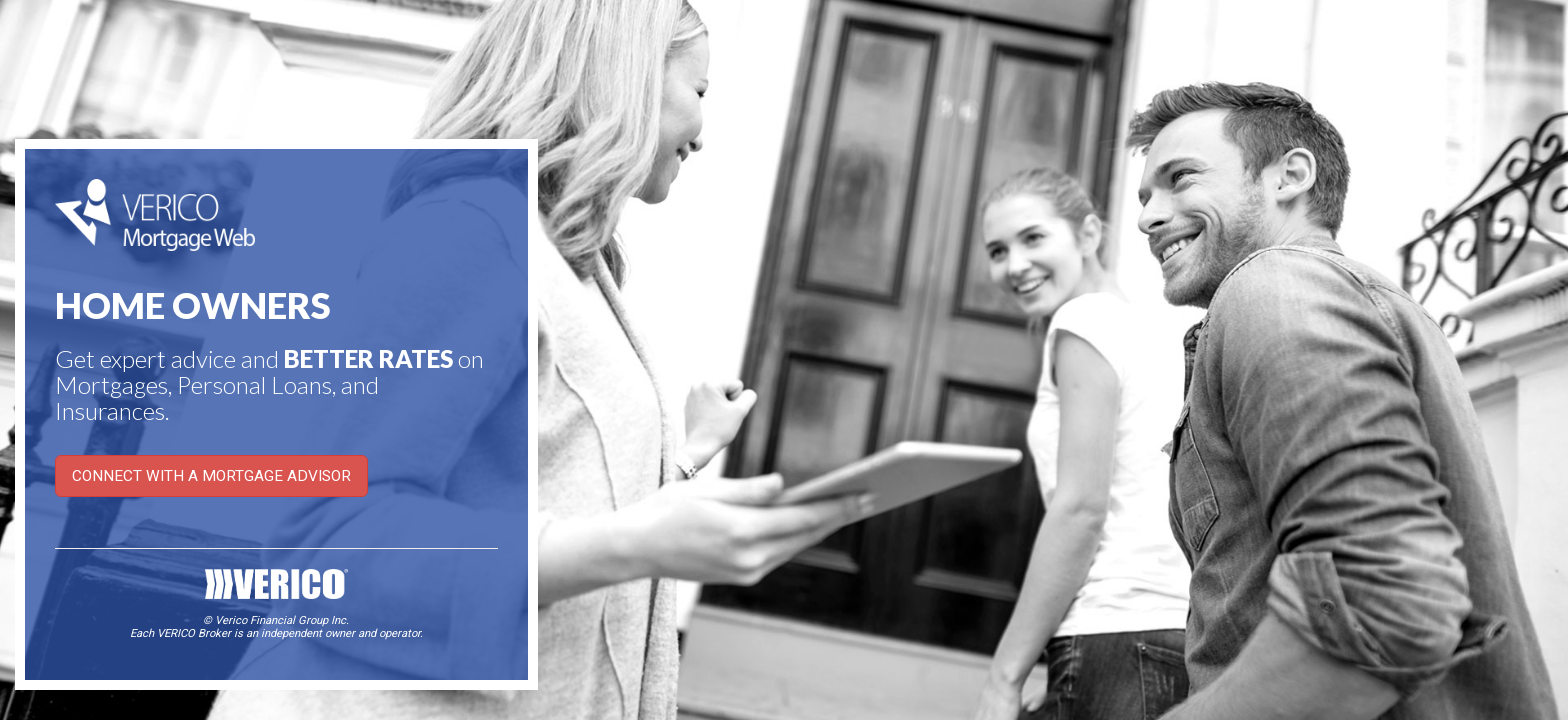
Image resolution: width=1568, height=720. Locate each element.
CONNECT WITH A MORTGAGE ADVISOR (211, 476)
